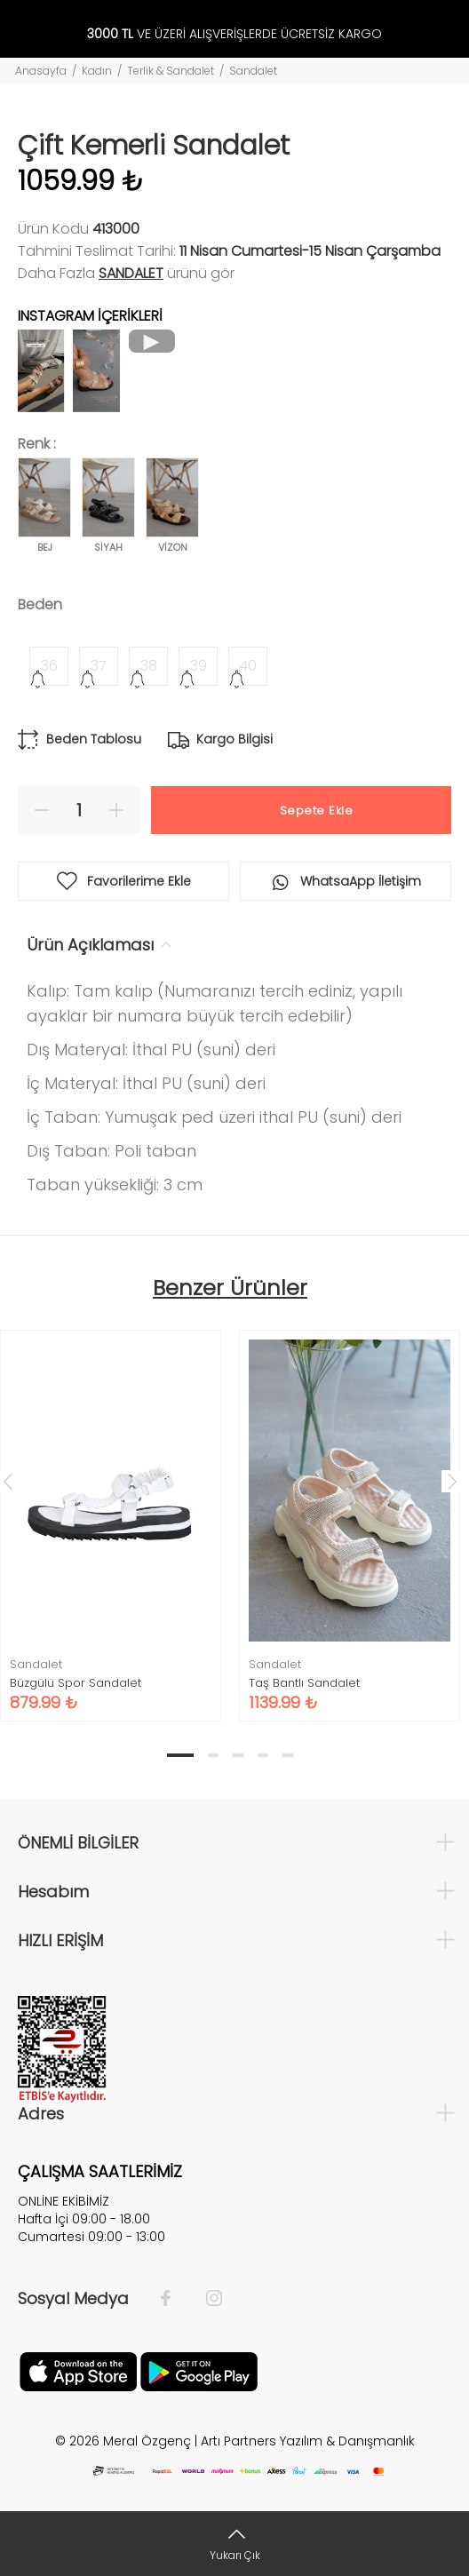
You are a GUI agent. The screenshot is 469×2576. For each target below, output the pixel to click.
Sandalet (253, 70)
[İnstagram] (205, 2299)
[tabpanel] (349, 1512)
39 (198, 666)
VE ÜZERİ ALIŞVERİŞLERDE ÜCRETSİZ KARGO (234, 34)
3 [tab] (238, 1755)
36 (49, 666)
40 (248, 666)
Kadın (97, 70)
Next (452, 1481)
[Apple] (78, 2371)
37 (99, 666)
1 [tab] (180, 1755)
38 (148, 666)
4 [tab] (263, 1755)
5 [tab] (287, 1755)
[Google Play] (199, 2371)
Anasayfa (41, 70)
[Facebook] (174, 2299)
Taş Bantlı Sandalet (304, 1682)
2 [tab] (213, 1755)
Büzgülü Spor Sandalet (75, 1682)
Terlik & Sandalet (170, 70)
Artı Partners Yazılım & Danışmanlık (308, 2441)
